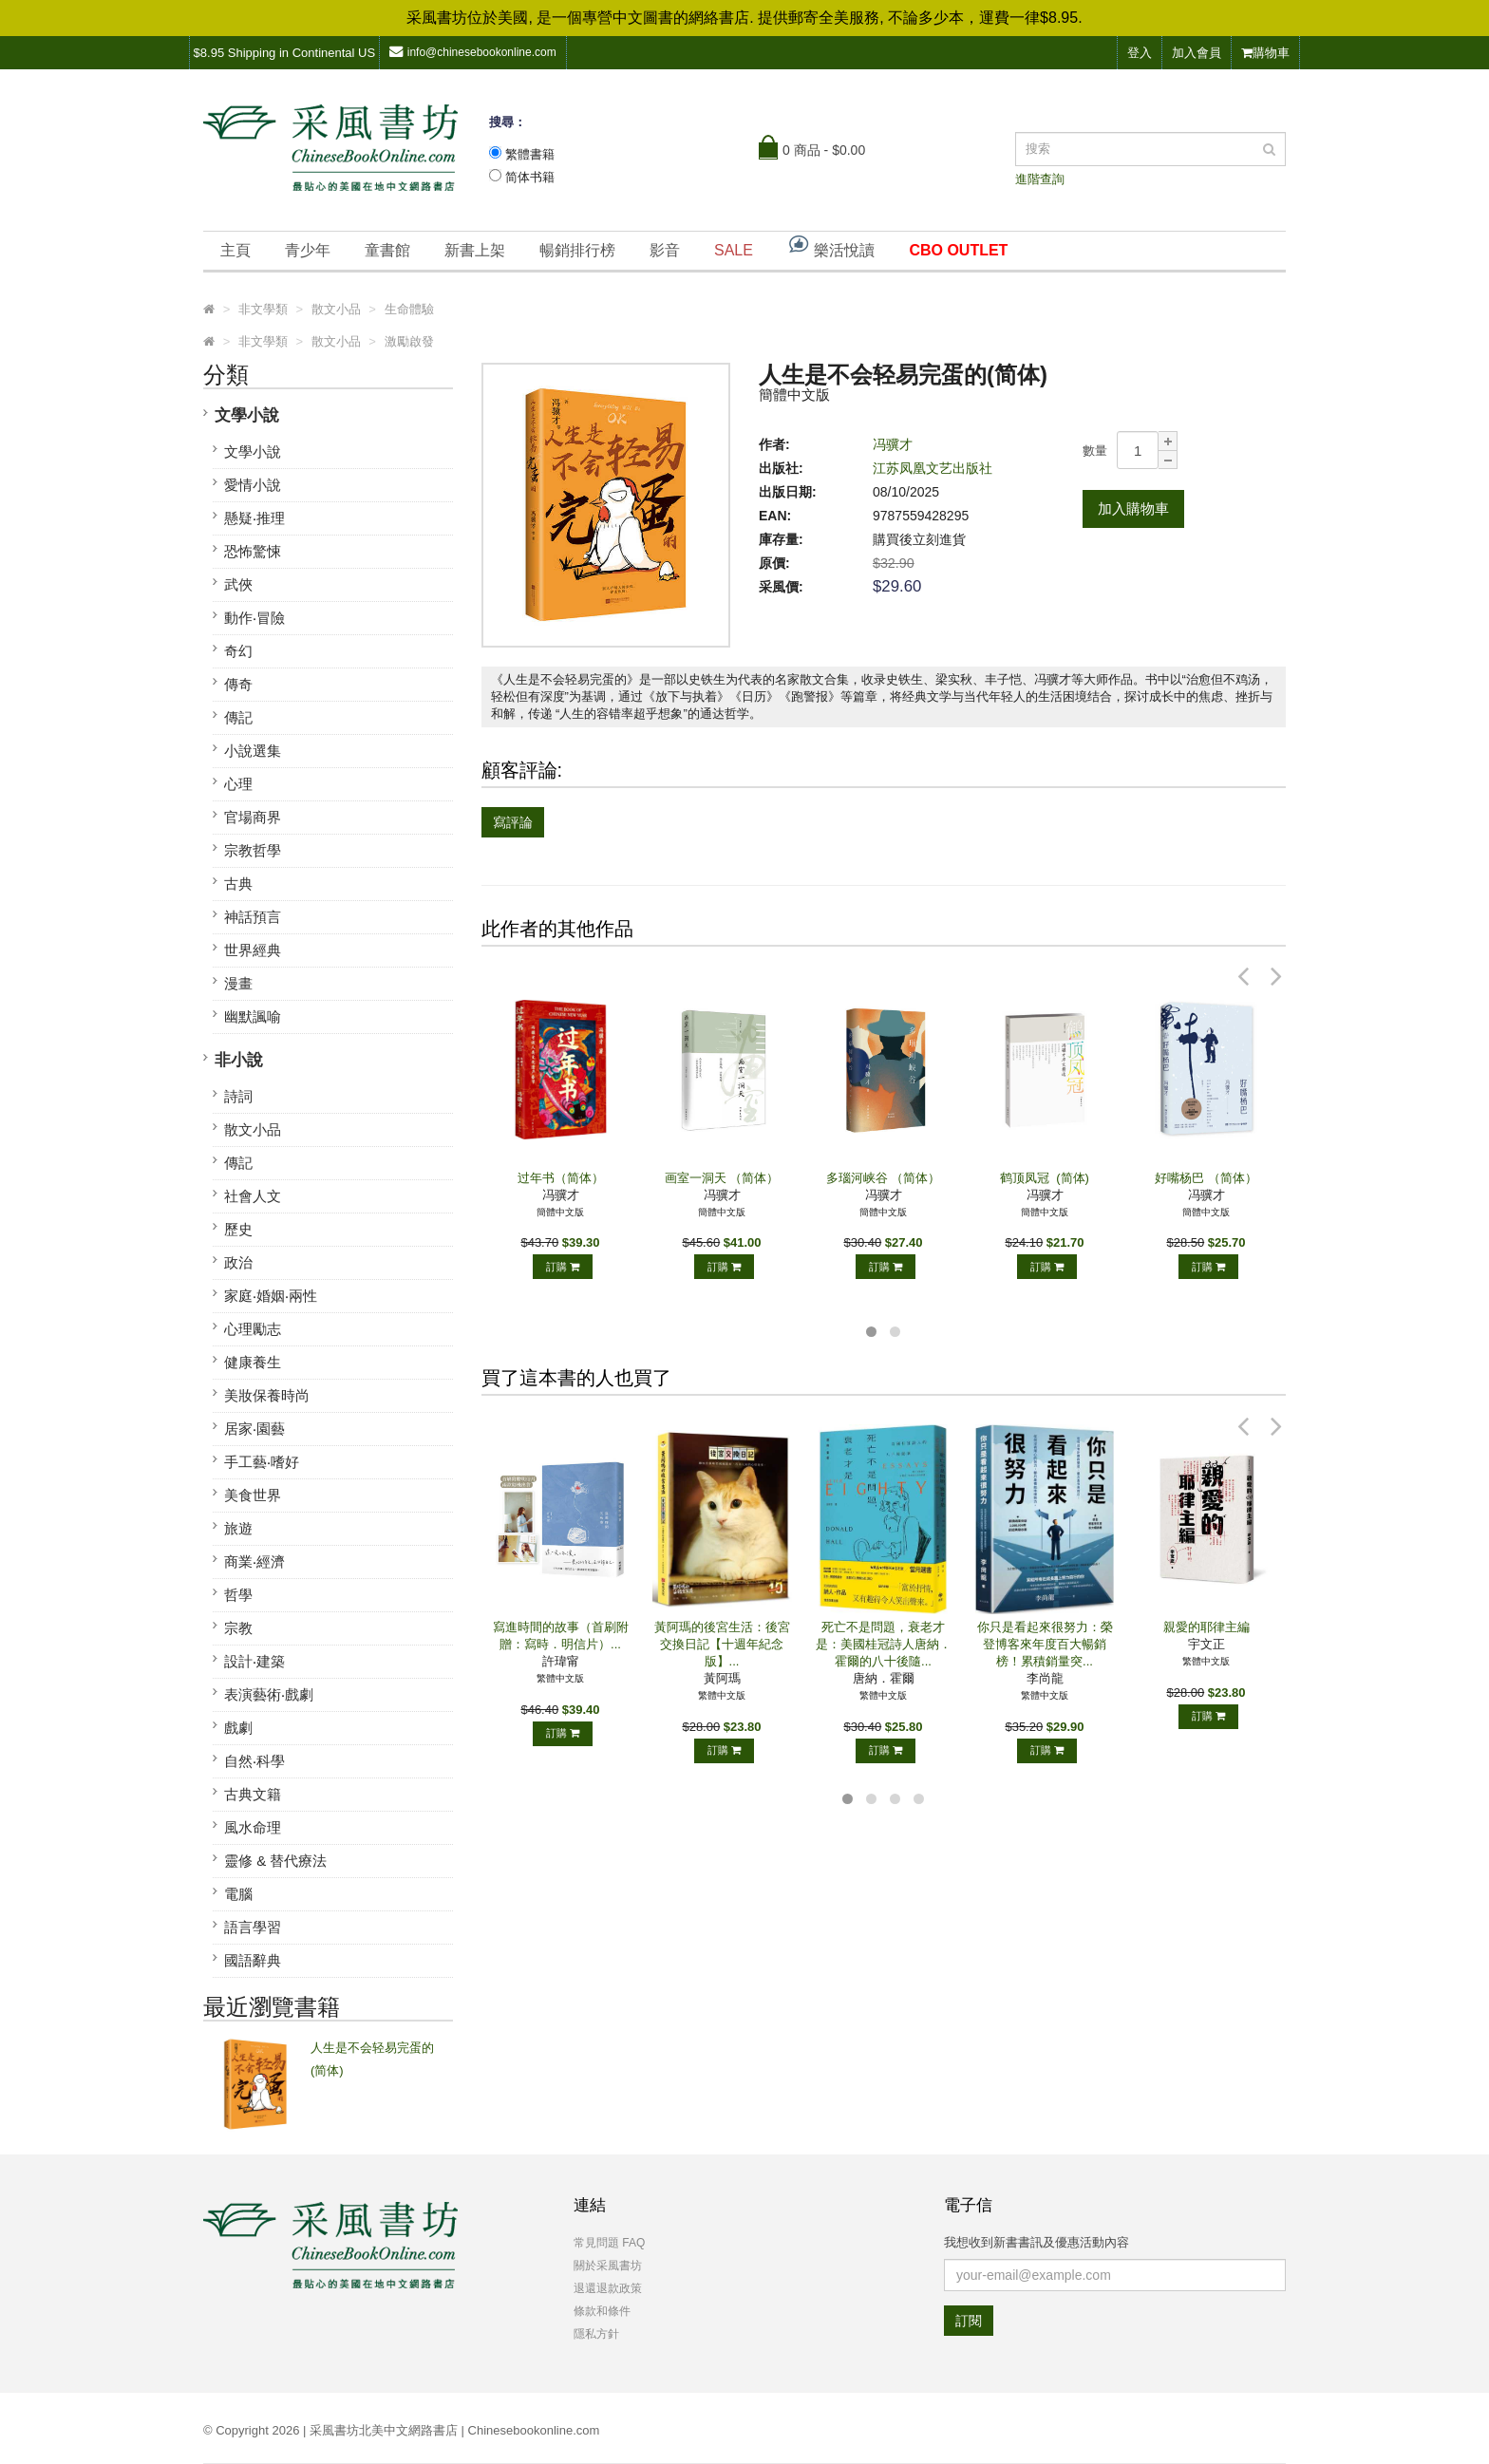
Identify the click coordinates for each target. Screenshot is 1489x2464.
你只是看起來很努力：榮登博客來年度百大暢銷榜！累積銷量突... (1045, 1644)
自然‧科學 (254, 1761)
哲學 (238, 1595)
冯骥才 (893, 444)
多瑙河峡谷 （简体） (883, 1178)
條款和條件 (602, 2311)
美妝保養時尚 (267, 1395)
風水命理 (252, 1827)
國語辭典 (252, 1960)
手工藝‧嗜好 (261, 1462)
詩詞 (238, 1096)
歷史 (238, 1229)
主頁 (235, 250)
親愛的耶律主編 (1206, 1627)
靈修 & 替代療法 (275, 1861)
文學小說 (247, 415)
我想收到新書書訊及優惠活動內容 (1036, 2242)
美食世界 (252, 1495)
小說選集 (252, 751)
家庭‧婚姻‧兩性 (270, 1296)
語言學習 (252, 1927)
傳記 (238, 717)
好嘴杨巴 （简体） (1206, 1178)
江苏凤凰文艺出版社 (932, 468)
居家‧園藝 (254, 1428)
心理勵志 (252, 1329)
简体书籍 (530, 177)
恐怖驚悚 (252, 551)
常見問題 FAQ (609, 2242)
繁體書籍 (530, 154)
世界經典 (252, 950)
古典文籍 (252, 1794)
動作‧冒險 (254, 618)
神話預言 (252, 917)
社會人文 (252, 1196)
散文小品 (252, 1129)
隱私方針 (596, 2334)
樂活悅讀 (831, 245)
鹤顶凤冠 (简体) (1044, 1178)
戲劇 (238, 1728)
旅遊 (238, 1528)
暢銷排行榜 (577, 250)
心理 (238, 784)
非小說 (239, 1060)
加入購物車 (1133, 508)
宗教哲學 (252, 850)
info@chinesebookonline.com (472, 52)
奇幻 (238, 651)
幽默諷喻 (252, 1016)
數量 (1095, 450)
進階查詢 (1040, 179)
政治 (238, 1262)
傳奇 (238, 684)
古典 (238, 883)
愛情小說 (252, 485)
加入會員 (1196, 53)
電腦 (238, 1894)
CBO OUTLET (958, 250)
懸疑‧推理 (254, 518)
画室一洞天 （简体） (722, 1178)
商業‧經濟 (254, 1561)
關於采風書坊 (608, 2265)
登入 (1139, 53)
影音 (665, 250)
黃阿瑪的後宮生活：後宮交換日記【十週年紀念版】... (722, 1644)
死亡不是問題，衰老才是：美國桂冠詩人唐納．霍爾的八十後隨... (884, 1644)
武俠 (238, 584)
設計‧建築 (254, 1661)
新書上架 (474, 250)
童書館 (387, 250)
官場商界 (252, 817)
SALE (733, 250)
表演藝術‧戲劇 (268, 1694)
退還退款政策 (608, 2288)
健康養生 (252, 1362)
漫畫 (238, 983)
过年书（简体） (561, 1178)
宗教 (238, 1628)
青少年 (307, 250)
